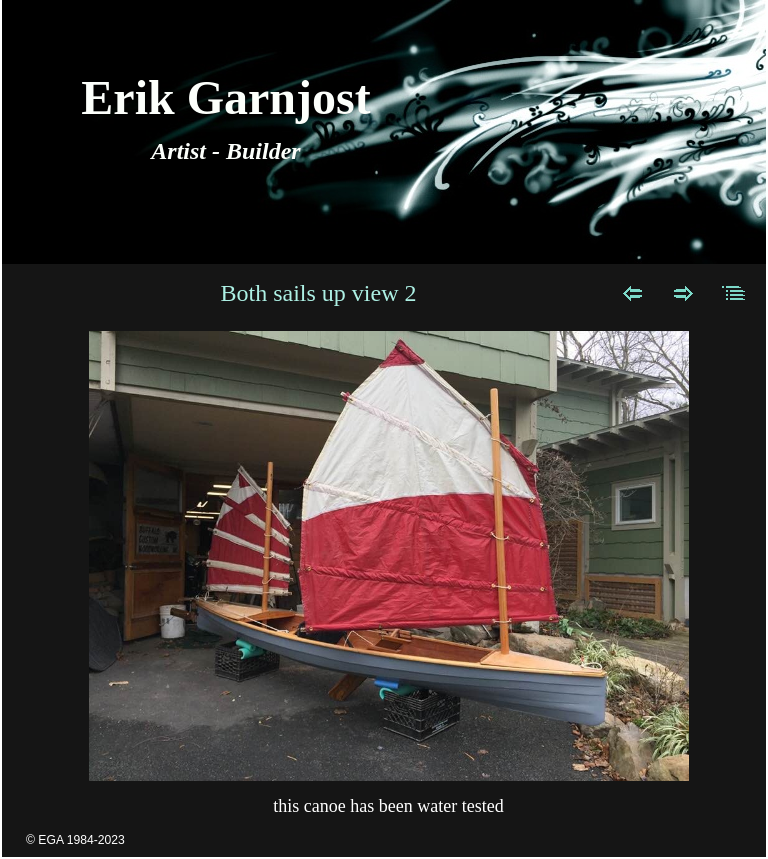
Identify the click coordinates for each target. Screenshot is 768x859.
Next (683, 293)
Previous (632, 293)
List (734, 293)
